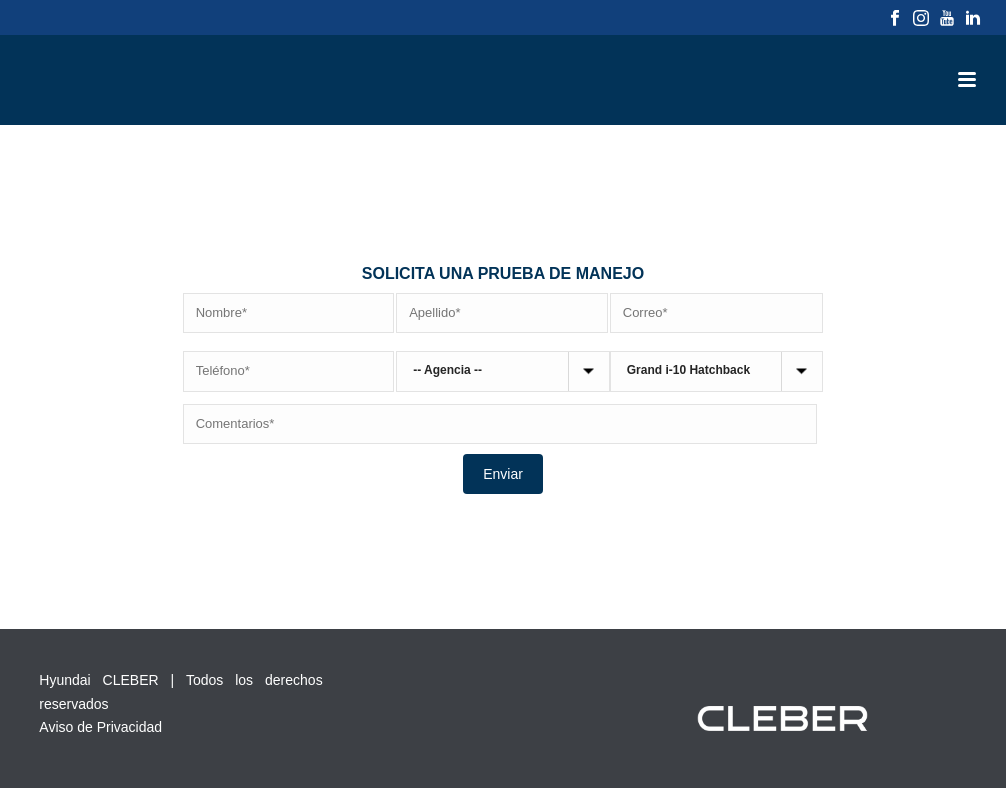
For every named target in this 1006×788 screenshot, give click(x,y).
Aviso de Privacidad (100, 727)
